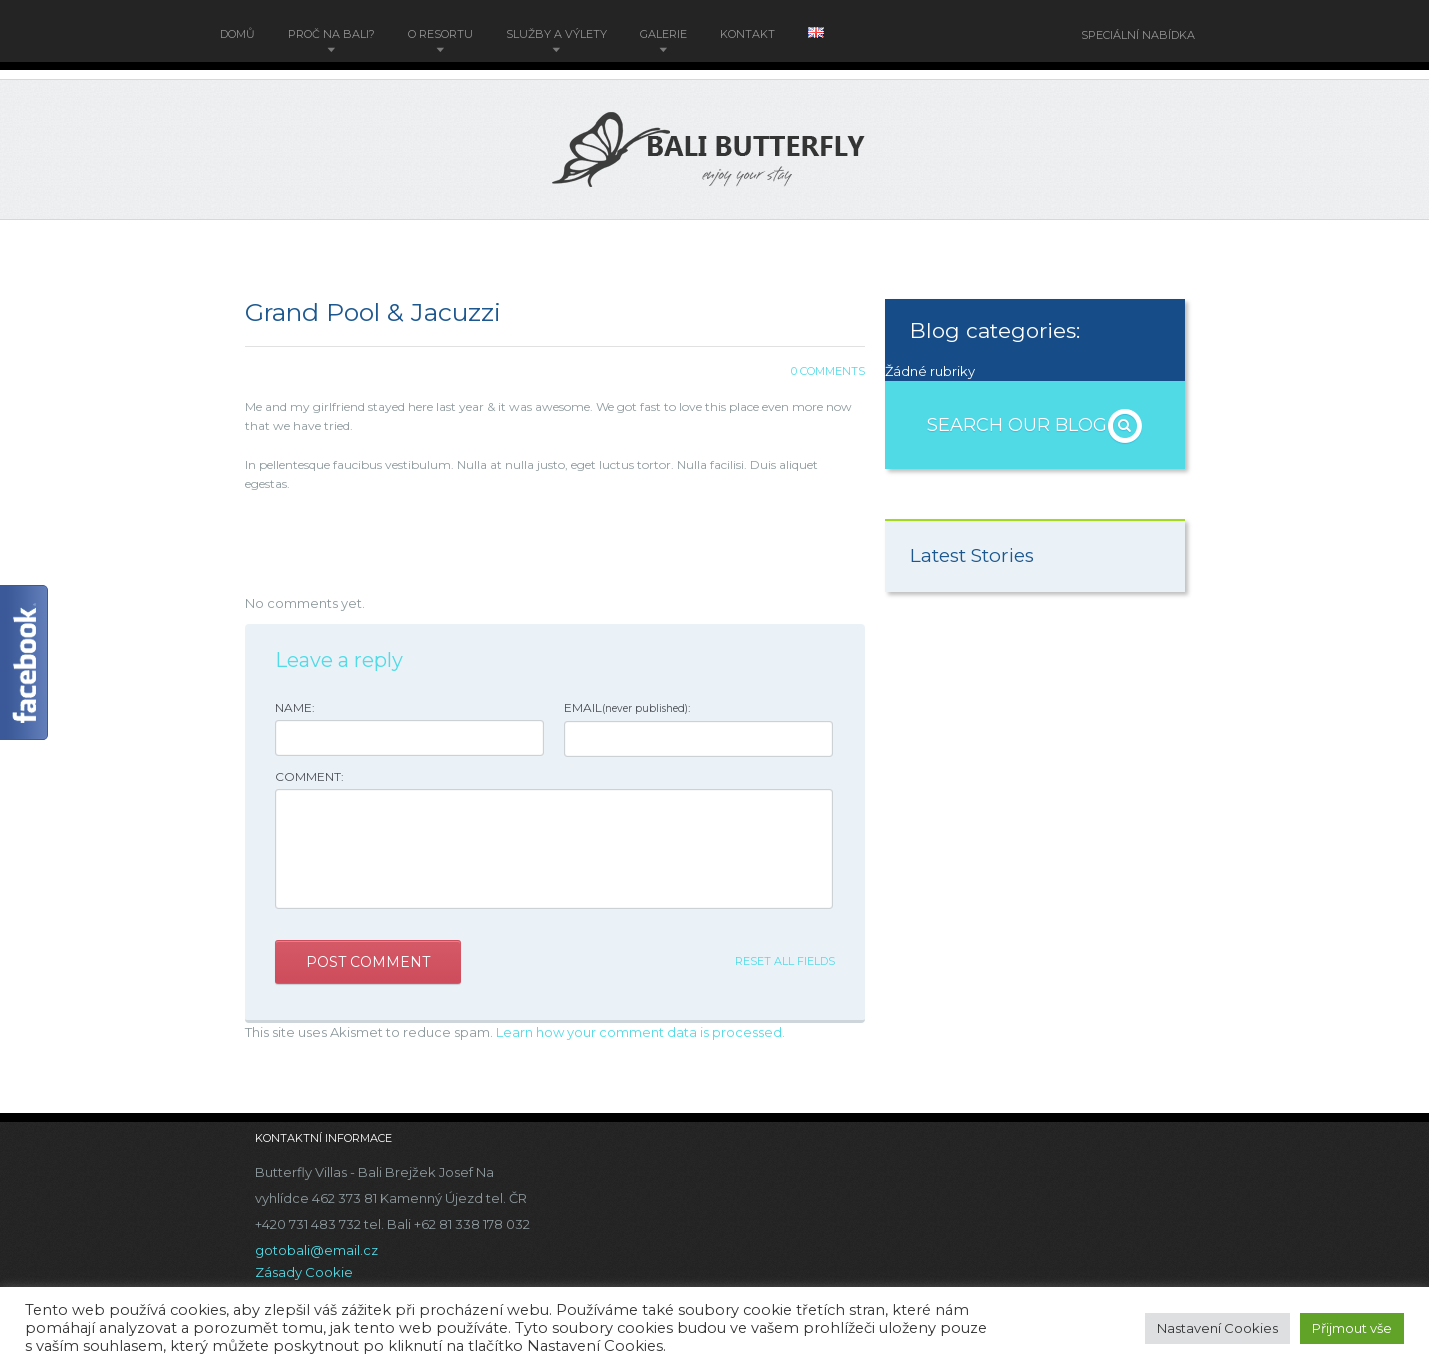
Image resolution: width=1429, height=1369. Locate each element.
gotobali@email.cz (316, 1250)
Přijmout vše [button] (1352, 1328)
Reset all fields (785, 961)
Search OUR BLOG (1035, 425)
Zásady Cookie (304, 1272)
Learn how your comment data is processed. (640, 1032)
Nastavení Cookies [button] (1217, 1328)
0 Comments (828, 371)
